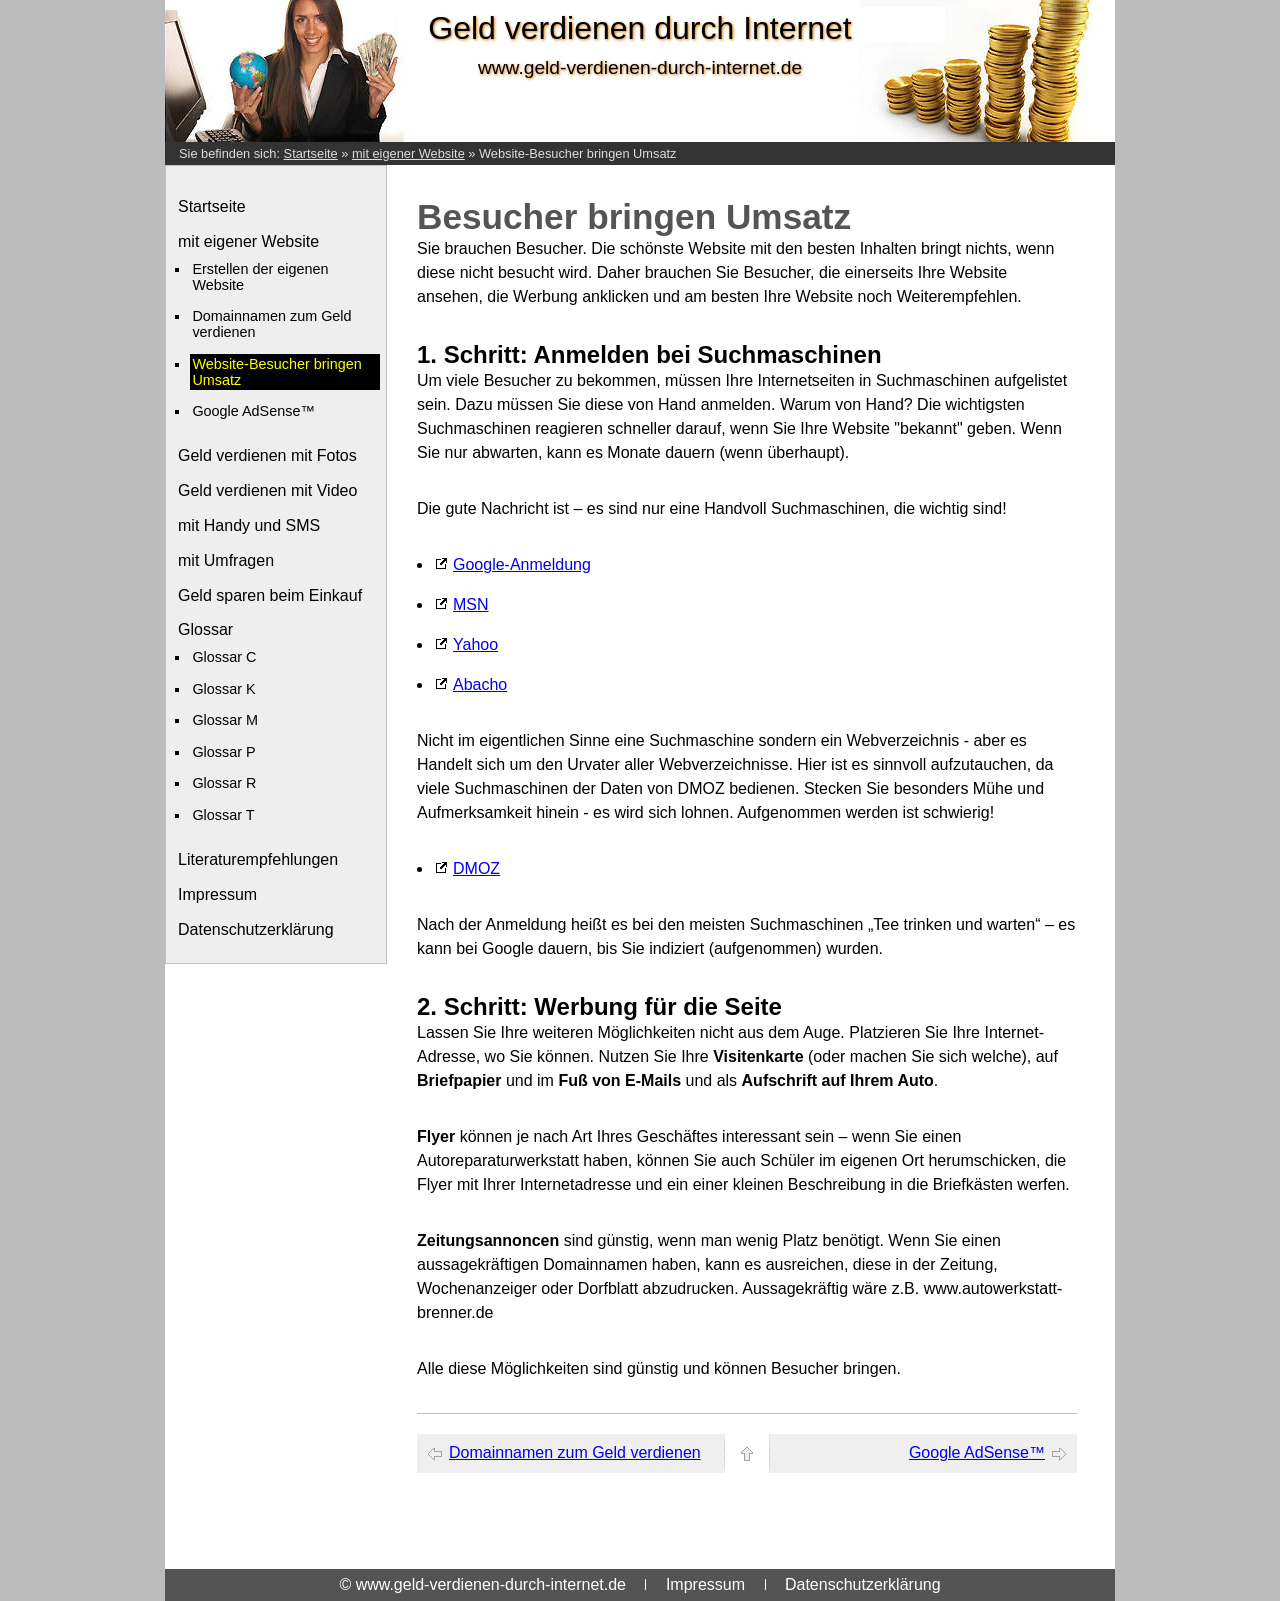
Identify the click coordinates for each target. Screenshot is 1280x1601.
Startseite (311, 153)
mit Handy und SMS (249, 525)
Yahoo (475, 644)
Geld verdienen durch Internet (639, 28)
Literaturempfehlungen (258, 859)
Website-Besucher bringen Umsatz (578, 153)
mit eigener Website (408, 153)
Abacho (480, 684)
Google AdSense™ (253, 411)
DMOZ (476, 868)
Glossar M (225, 720)
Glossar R (224, 783)
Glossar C (224, 657)
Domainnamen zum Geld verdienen (271, 324)
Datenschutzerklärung (256, 929)
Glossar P (223, 752)
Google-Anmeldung (522, 564)
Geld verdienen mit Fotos (267, 455)
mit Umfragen (226, 560)
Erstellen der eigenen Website (260, 277)
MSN (471, 604)
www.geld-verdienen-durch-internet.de (640, 67)
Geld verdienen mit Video (267, 490)
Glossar (205, 629)
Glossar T (223, 815)
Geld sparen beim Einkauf (270, 595)
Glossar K (223, 689)
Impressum (217, 894)
